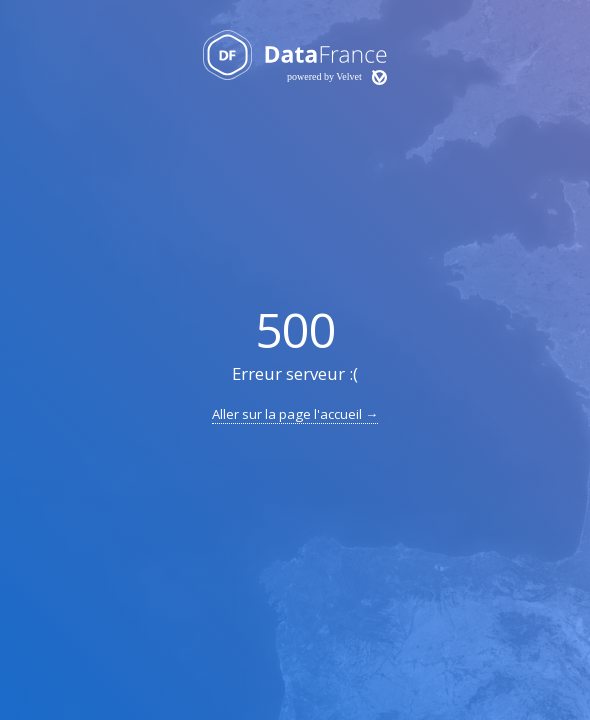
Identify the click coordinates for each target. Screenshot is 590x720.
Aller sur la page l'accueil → (295, 414)
